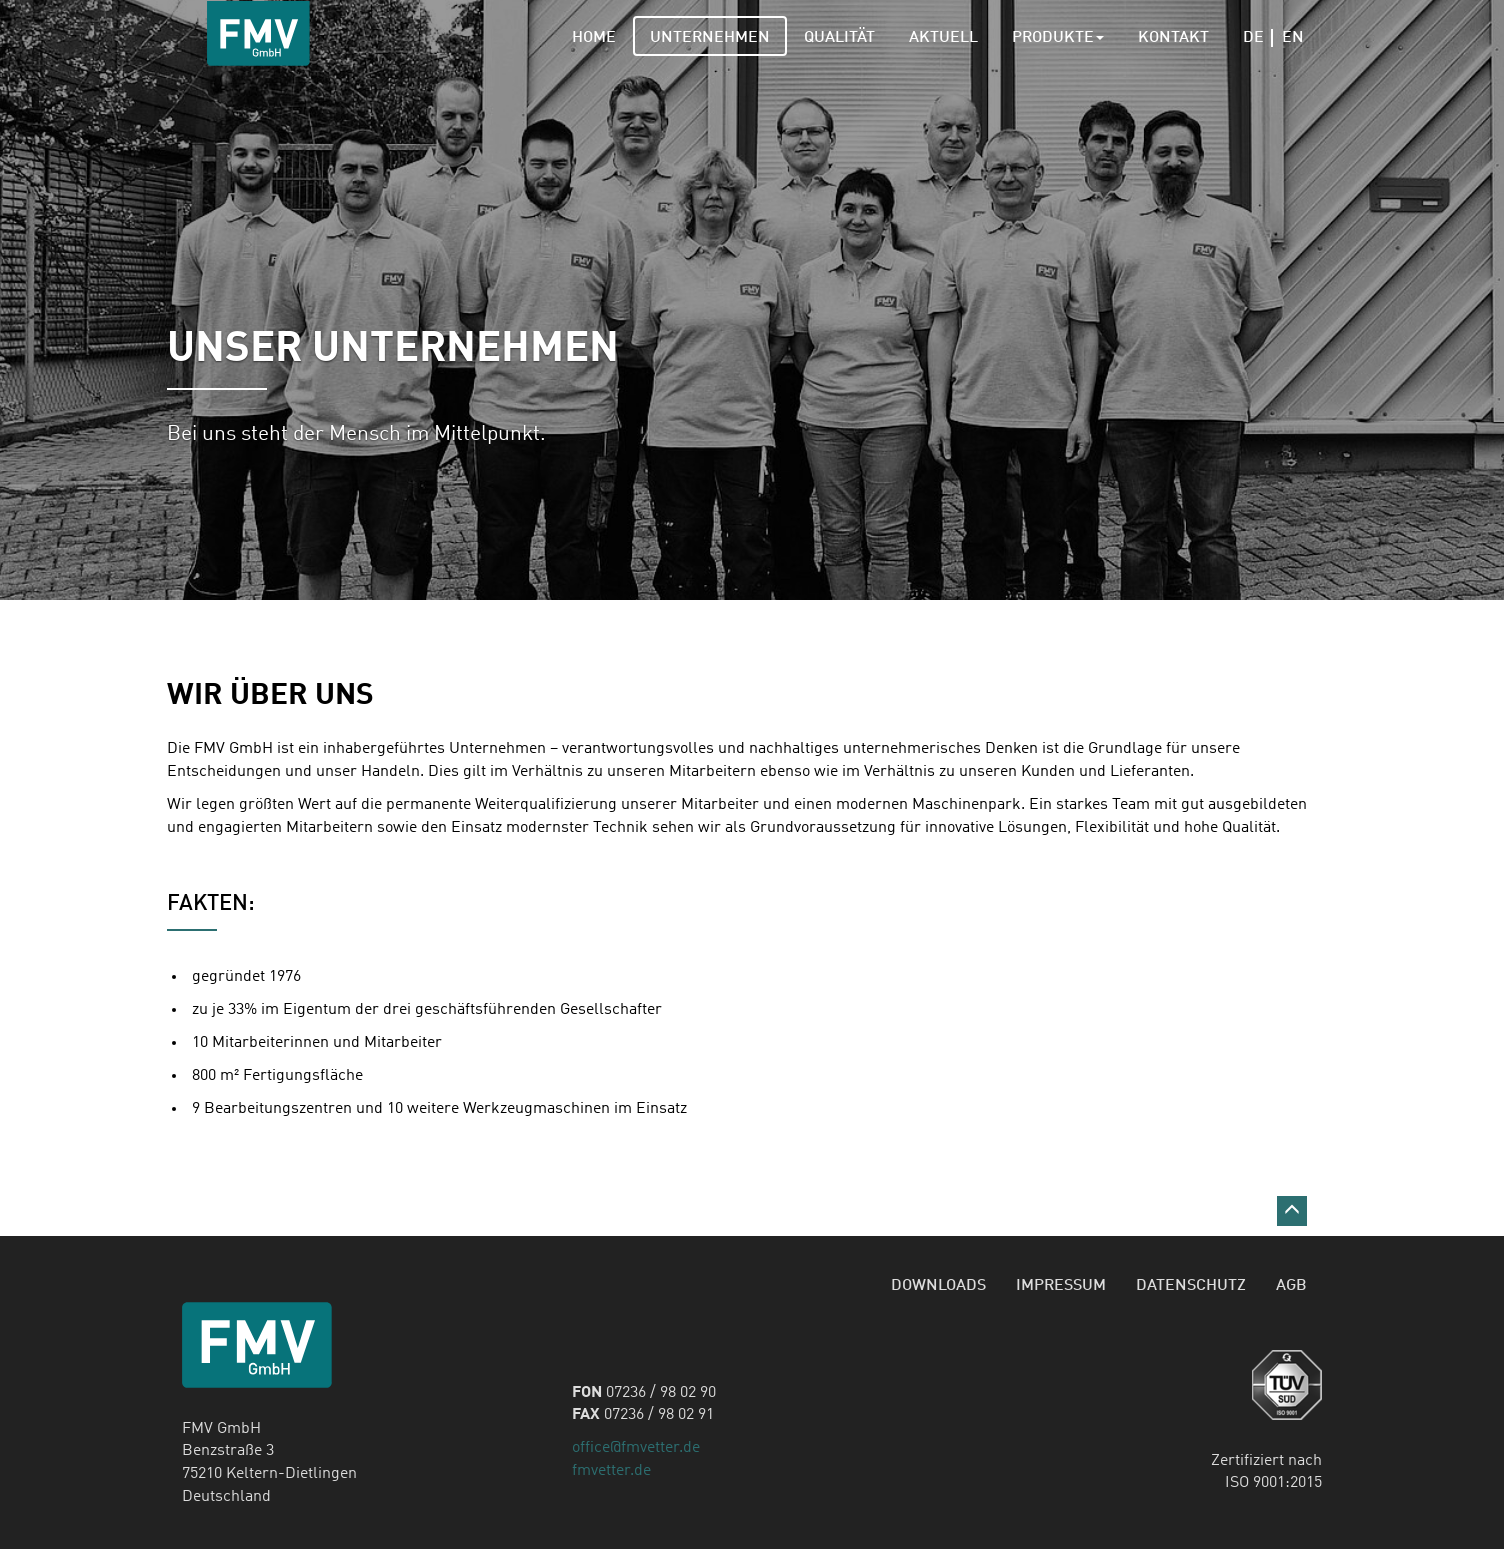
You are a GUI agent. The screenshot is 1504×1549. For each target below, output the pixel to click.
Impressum (1061, 1286)
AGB (1291, 1286)
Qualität (839, 38)
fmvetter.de (611, 1471)
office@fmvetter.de (636, 1448)
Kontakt (1173, 38)
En (1293, 38)
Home (594, 38)
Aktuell (943, 38)
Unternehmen (710, 38)
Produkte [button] (1058, 38)
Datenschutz (1191, 1286)
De (1258, 38)
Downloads (938, 1286)
